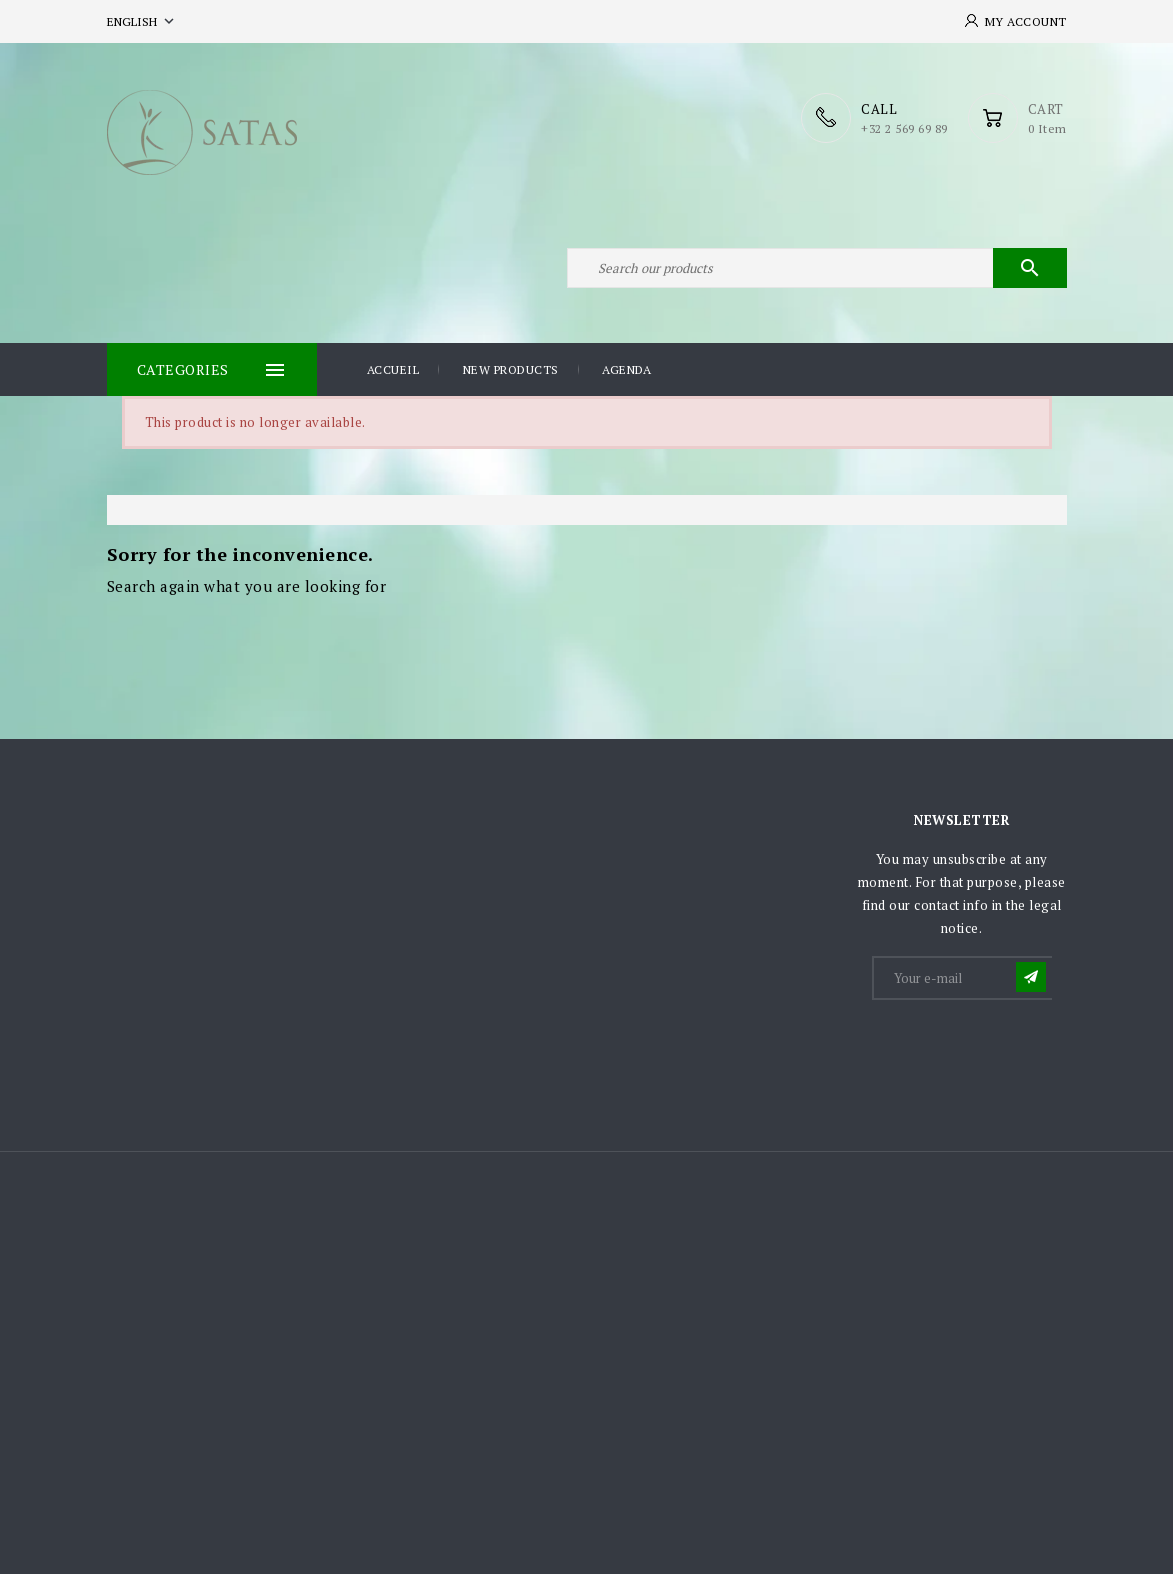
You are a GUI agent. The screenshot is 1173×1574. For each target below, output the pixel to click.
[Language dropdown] (142, 21)
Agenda (626, 369)
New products (511, 369)
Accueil (393, 369)
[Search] (817, 268)
